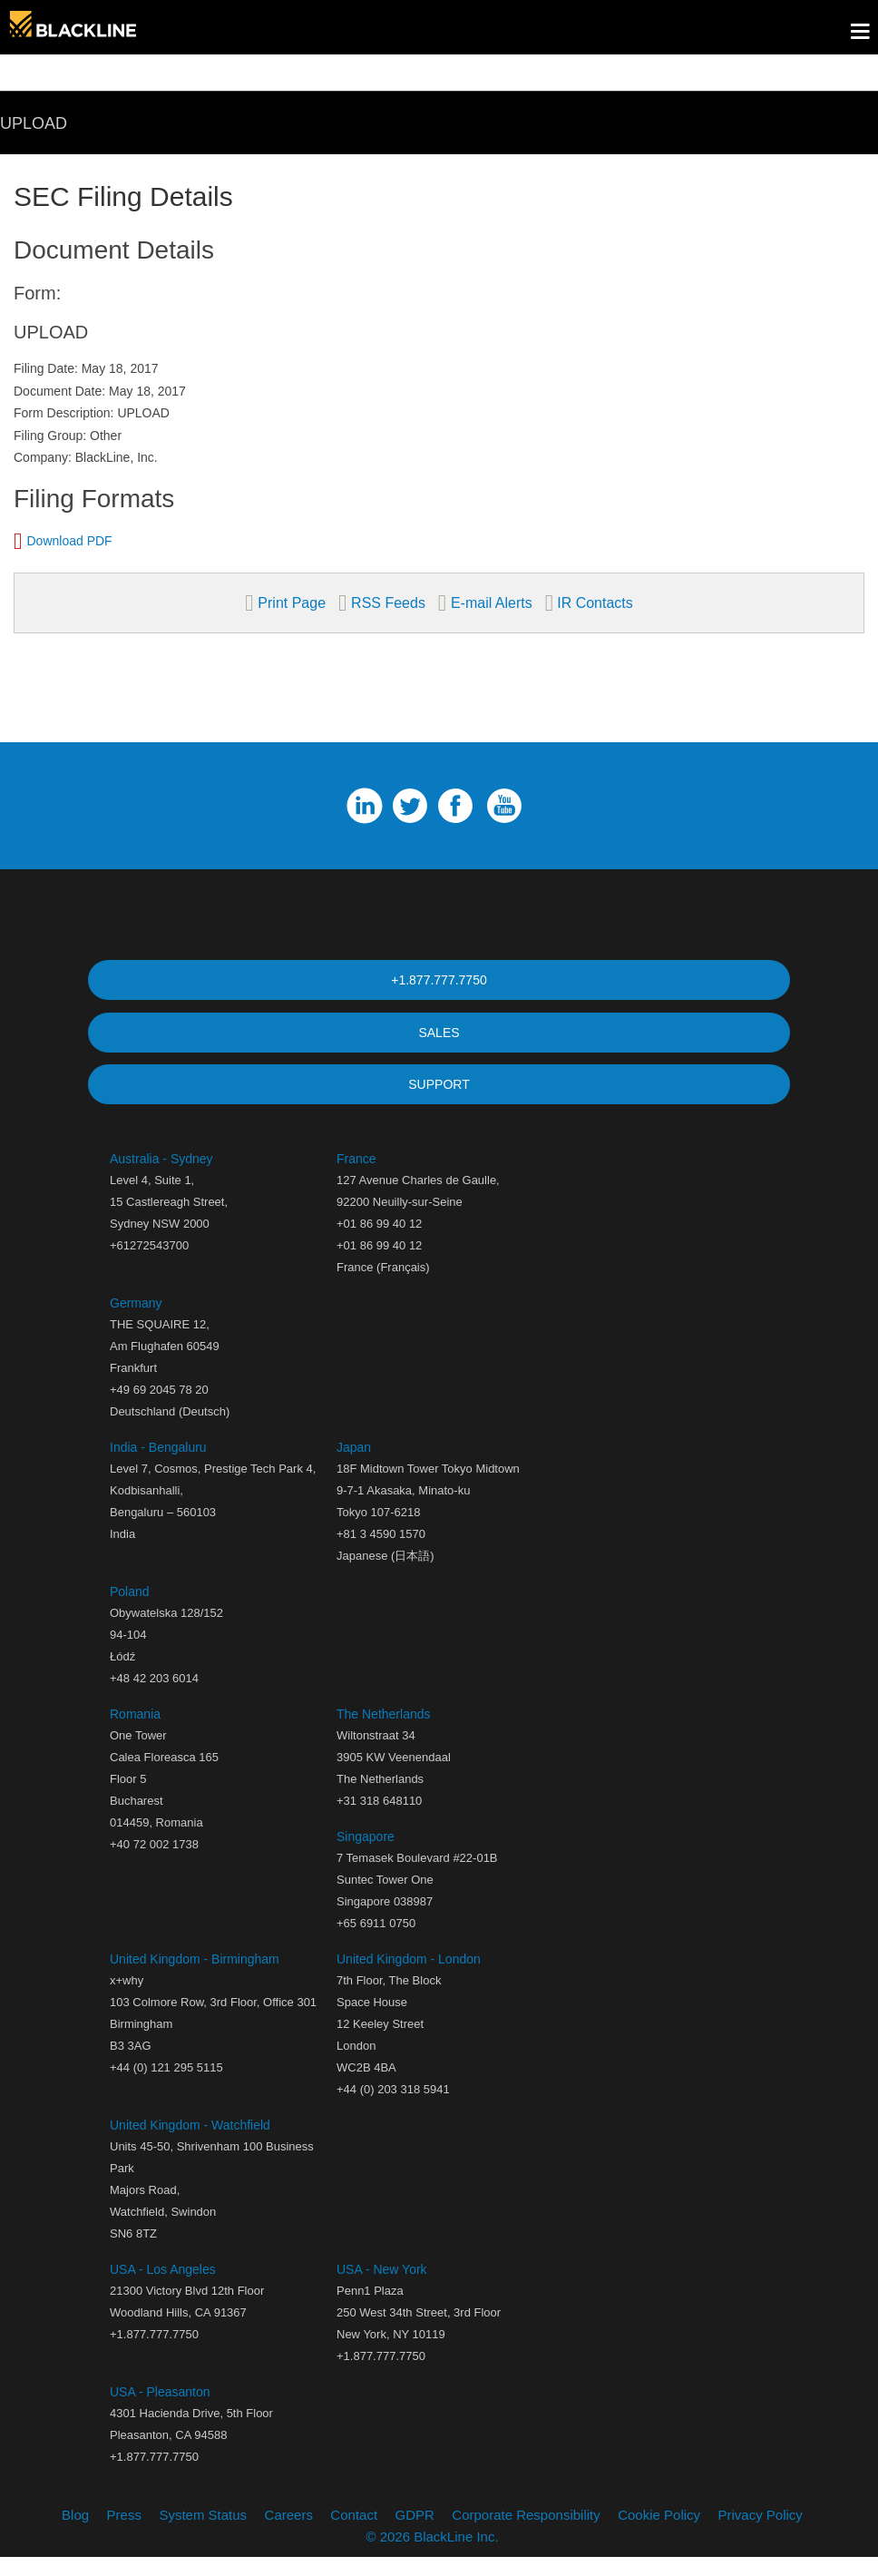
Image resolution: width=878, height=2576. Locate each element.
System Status (203, 2533)
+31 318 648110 (379, 1819)
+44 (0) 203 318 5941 (393, 2107)
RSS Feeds (388, 603)
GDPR (414, 2533)
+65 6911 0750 (376, 1941)
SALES (438, 1038)
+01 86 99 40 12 (379, 1263)
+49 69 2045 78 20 (159, 1408)
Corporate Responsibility (526, 2533)
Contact (353, 2533)
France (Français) (383, 1285)
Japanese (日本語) (385, 1574)
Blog (75, 2533)
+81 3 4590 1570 (381, 1552)
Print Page (292, 603)
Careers (289, 2533)
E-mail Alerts (491, 603)
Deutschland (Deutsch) (169, 1429)
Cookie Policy (659, 2533)
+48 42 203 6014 (154, 1696)
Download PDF (69, 541)
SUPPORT (438, 1096)
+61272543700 (149, 1263)
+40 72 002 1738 (154, 1862)
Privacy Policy (760, 2533)
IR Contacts (593, 603)
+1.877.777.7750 (439, 980)
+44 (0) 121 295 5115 (166, 2085)
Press (124, 2533)
